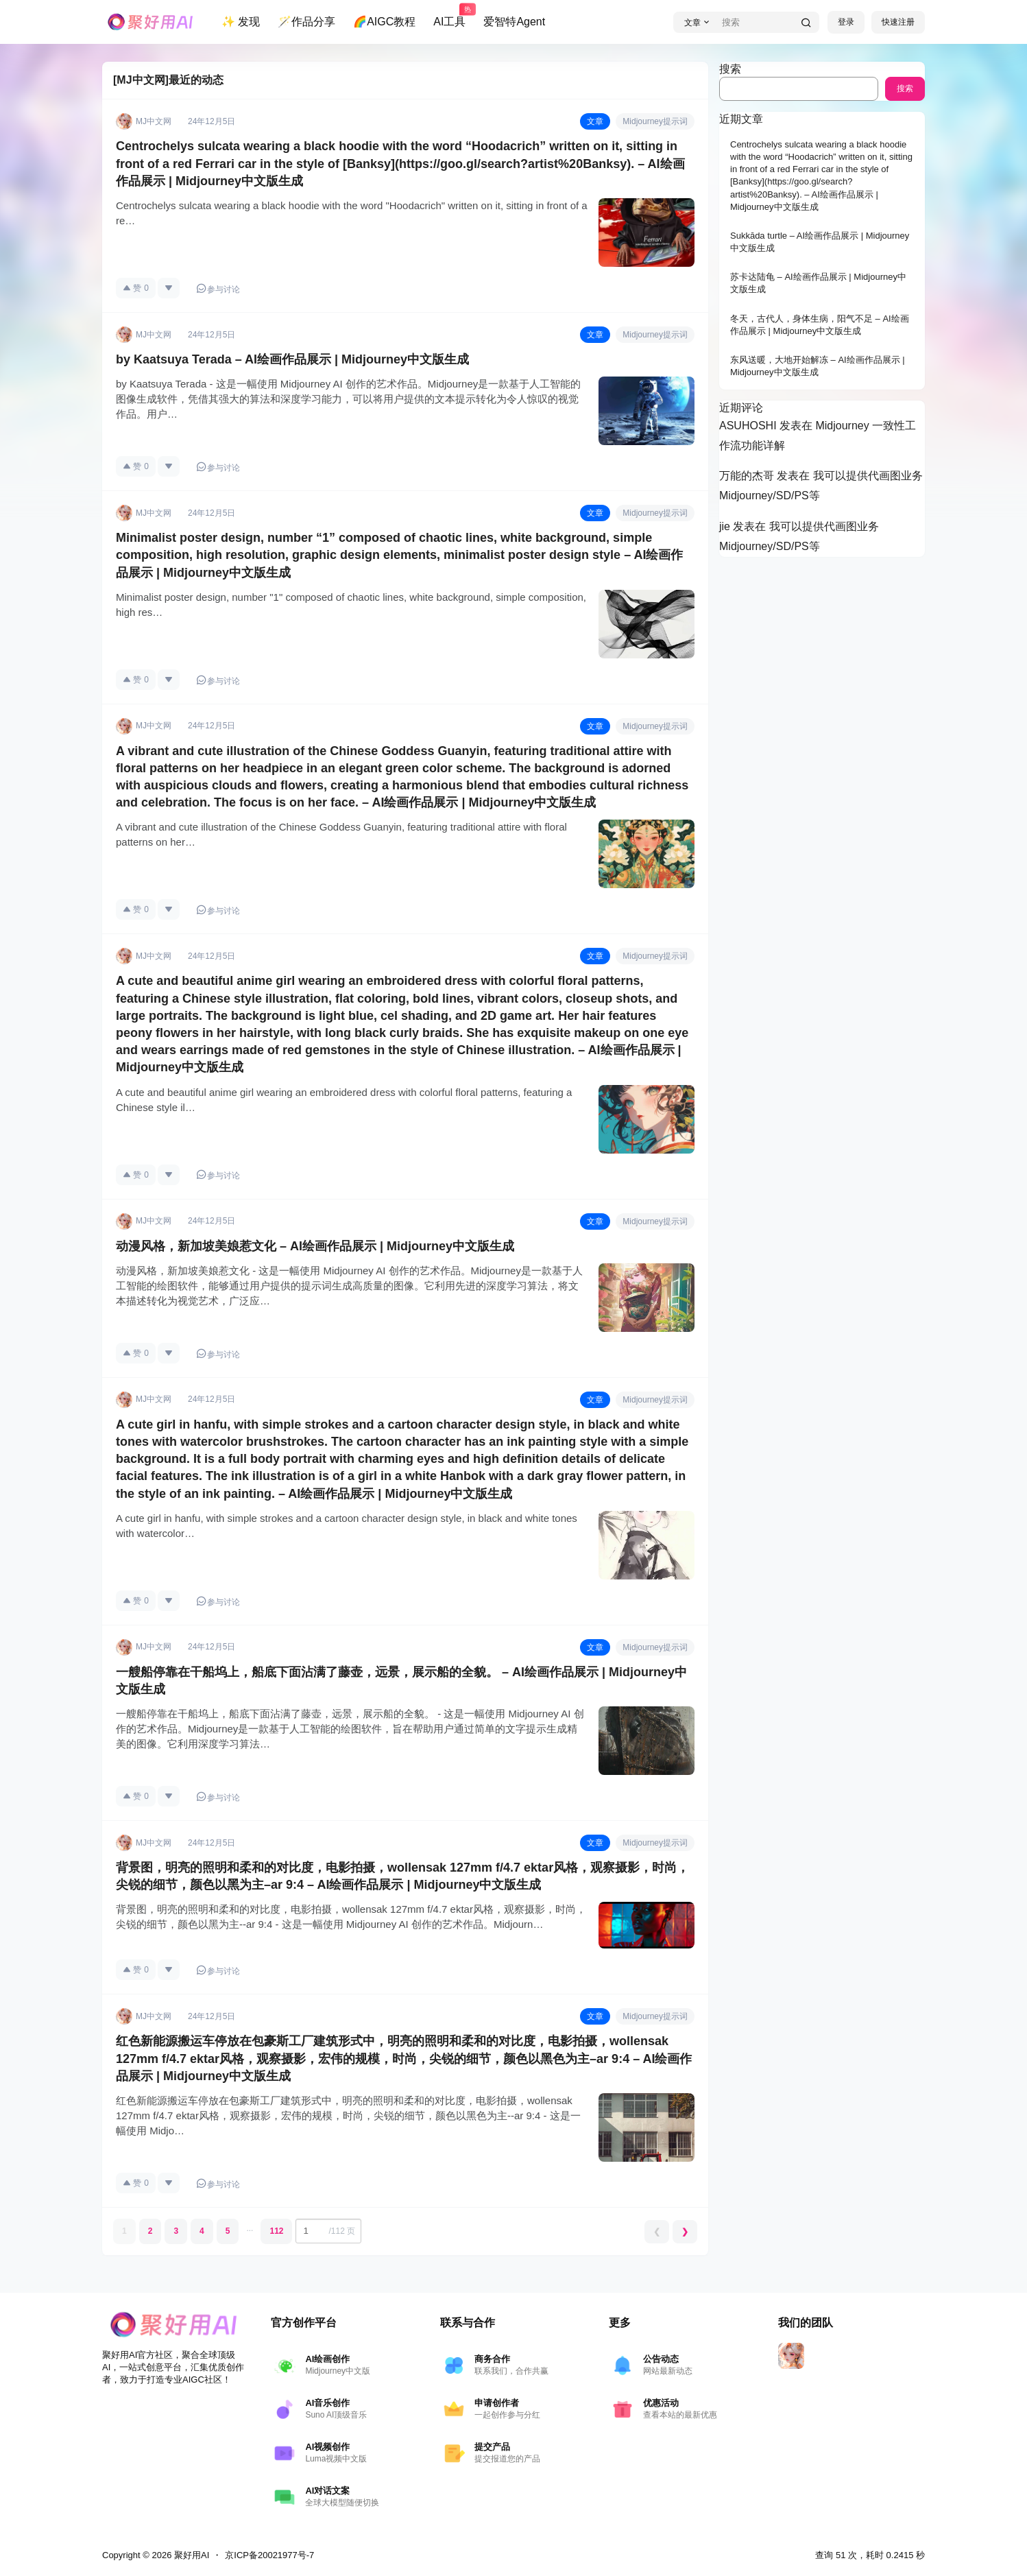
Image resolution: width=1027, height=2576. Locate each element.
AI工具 (449, 15)
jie (724, 526)
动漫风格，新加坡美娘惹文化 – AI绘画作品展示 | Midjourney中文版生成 (315, 1246)
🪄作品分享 (306, 21)
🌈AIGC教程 (384, 21)
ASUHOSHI (748, 425)
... (249, 2228)
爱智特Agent (514, 21)
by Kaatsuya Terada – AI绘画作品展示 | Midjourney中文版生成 (292, 359)
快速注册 (898, 22)
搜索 (730, 69)
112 (276, 2231)
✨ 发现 (240, 21)
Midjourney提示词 (655, 121)
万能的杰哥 (746, 475)
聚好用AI (190, 2555)
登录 (846, 22)
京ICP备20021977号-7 (269, 2555)
